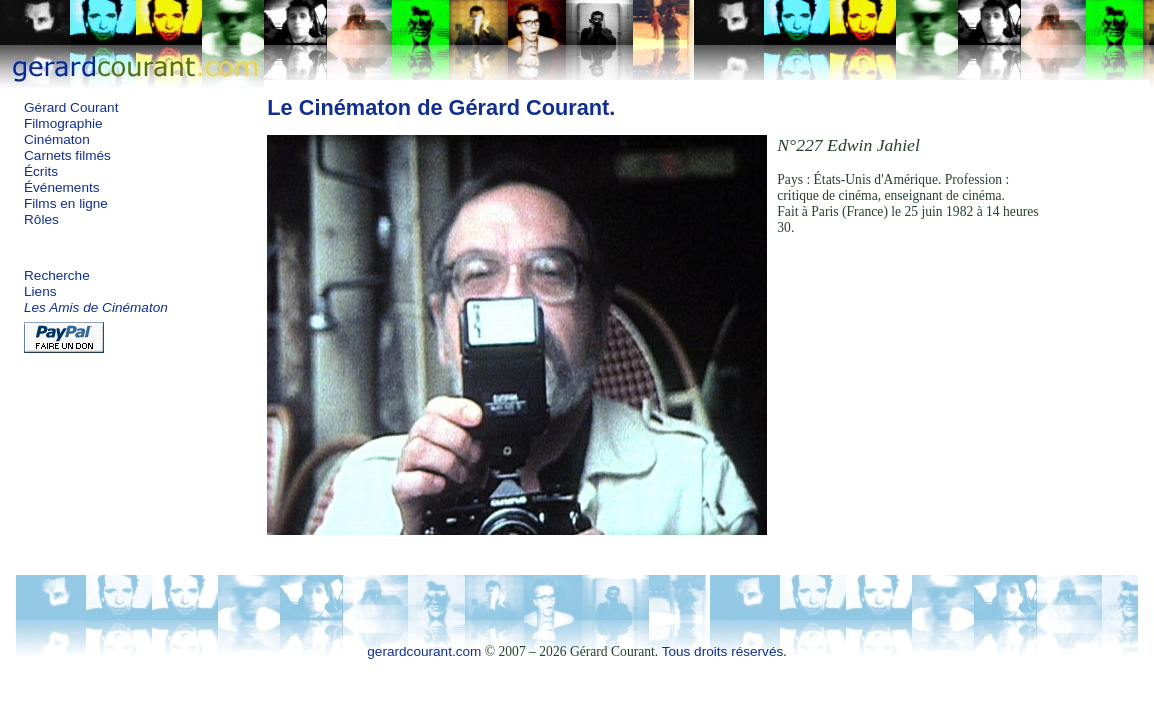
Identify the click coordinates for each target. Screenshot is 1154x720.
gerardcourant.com (424, 651)
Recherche (57, 275)
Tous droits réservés (723, 651)
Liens (40, 291)
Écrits (41, 171)
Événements (62, 187)
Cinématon (57, 139)
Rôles (41, 219)
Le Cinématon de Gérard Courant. (441, 107)
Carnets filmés (67, 155)
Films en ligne (66, 203)
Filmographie (63, 123)
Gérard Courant (71, 107)
